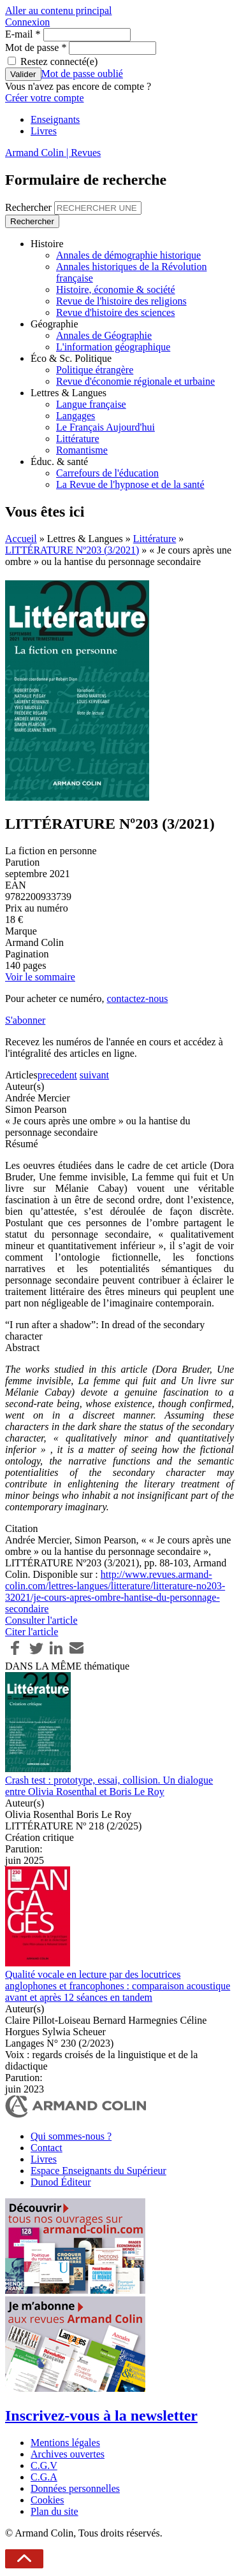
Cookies (47, 2499)
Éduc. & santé (59, 461)
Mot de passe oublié (82, 73)
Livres (44, 130)
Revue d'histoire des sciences (115, 312)
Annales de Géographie (104, 335)
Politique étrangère (94, 369)
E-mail (23, 34)
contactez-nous (137, 998)
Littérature (77, 438)
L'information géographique (113, 346)
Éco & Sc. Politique (71, 358)
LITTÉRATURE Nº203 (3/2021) (72, 550)
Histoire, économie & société (115, 289)
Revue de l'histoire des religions (121, 301)
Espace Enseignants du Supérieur (98, 2170)
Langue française (91, 404)
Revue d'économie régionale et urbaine (135, 381)
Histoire (47, 243)
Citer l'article (31, 1631)
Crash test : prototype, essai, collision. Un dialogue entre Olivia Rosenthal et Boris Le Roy (109, 1786)
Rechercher (29, 207)
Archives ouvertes (68, 2454)
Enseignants (55, 119)
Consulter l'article (41, 1620)
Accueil (21, 538)
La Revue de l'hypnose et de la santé (130, 484)
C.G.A (44, 2477)
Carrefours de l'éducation (107, 473)
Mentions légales (65, 2442)
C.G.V (44, 2465)
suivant (94, 1075)
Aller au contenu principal (58, 10)
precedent (57, 1075)
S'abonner (25, 1020)
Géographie (54, 323)
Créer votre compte (44, 97)
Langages (75, 415)
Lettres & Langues (68, 392)
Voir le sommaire (40, 976)
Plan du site (54, 2511)
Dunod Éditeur (61, 2182)
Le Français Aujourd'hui (105, 427)
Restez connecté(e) (59, 61)
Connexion (27, 22)
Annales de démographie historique (128, 255)
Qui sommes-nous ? (71, 2136)
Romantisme (82, 450)
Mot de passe (35, 47)
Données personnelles (75, 2488)
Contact (46, 2147)
